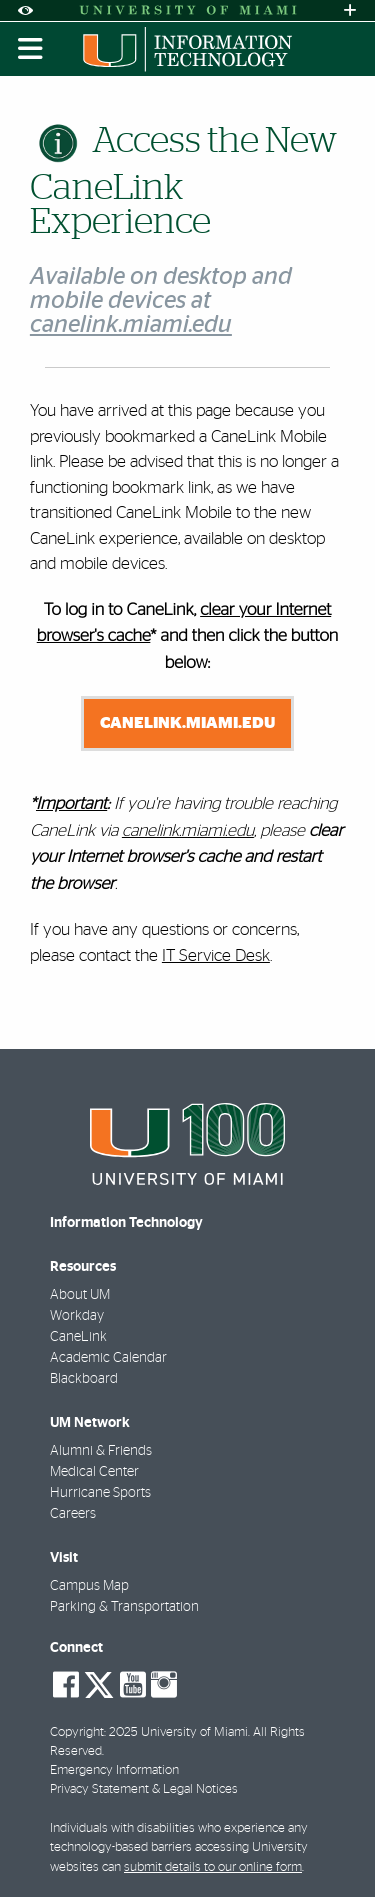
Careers (73, 1514)
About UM (80, 1295)
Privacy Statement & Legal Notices (144, 1789)
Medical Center (94, 1472)
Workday (77, 1316)
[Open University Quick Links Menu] (350, 10)
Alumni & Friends (101, 1451)
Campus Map (89, 1586)
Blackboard (84, 1379)
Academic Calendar (108, 1358)
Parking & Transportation (124, 1607)
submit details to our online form (213, 1867)
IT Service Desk (216, 955)
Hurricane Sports (100, 1493)
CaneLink (78, 1337)
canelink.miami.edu (187, 723)
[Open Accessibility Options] (25, 10)
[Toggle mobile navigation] (31, 49)
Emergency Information (114, 1770)
